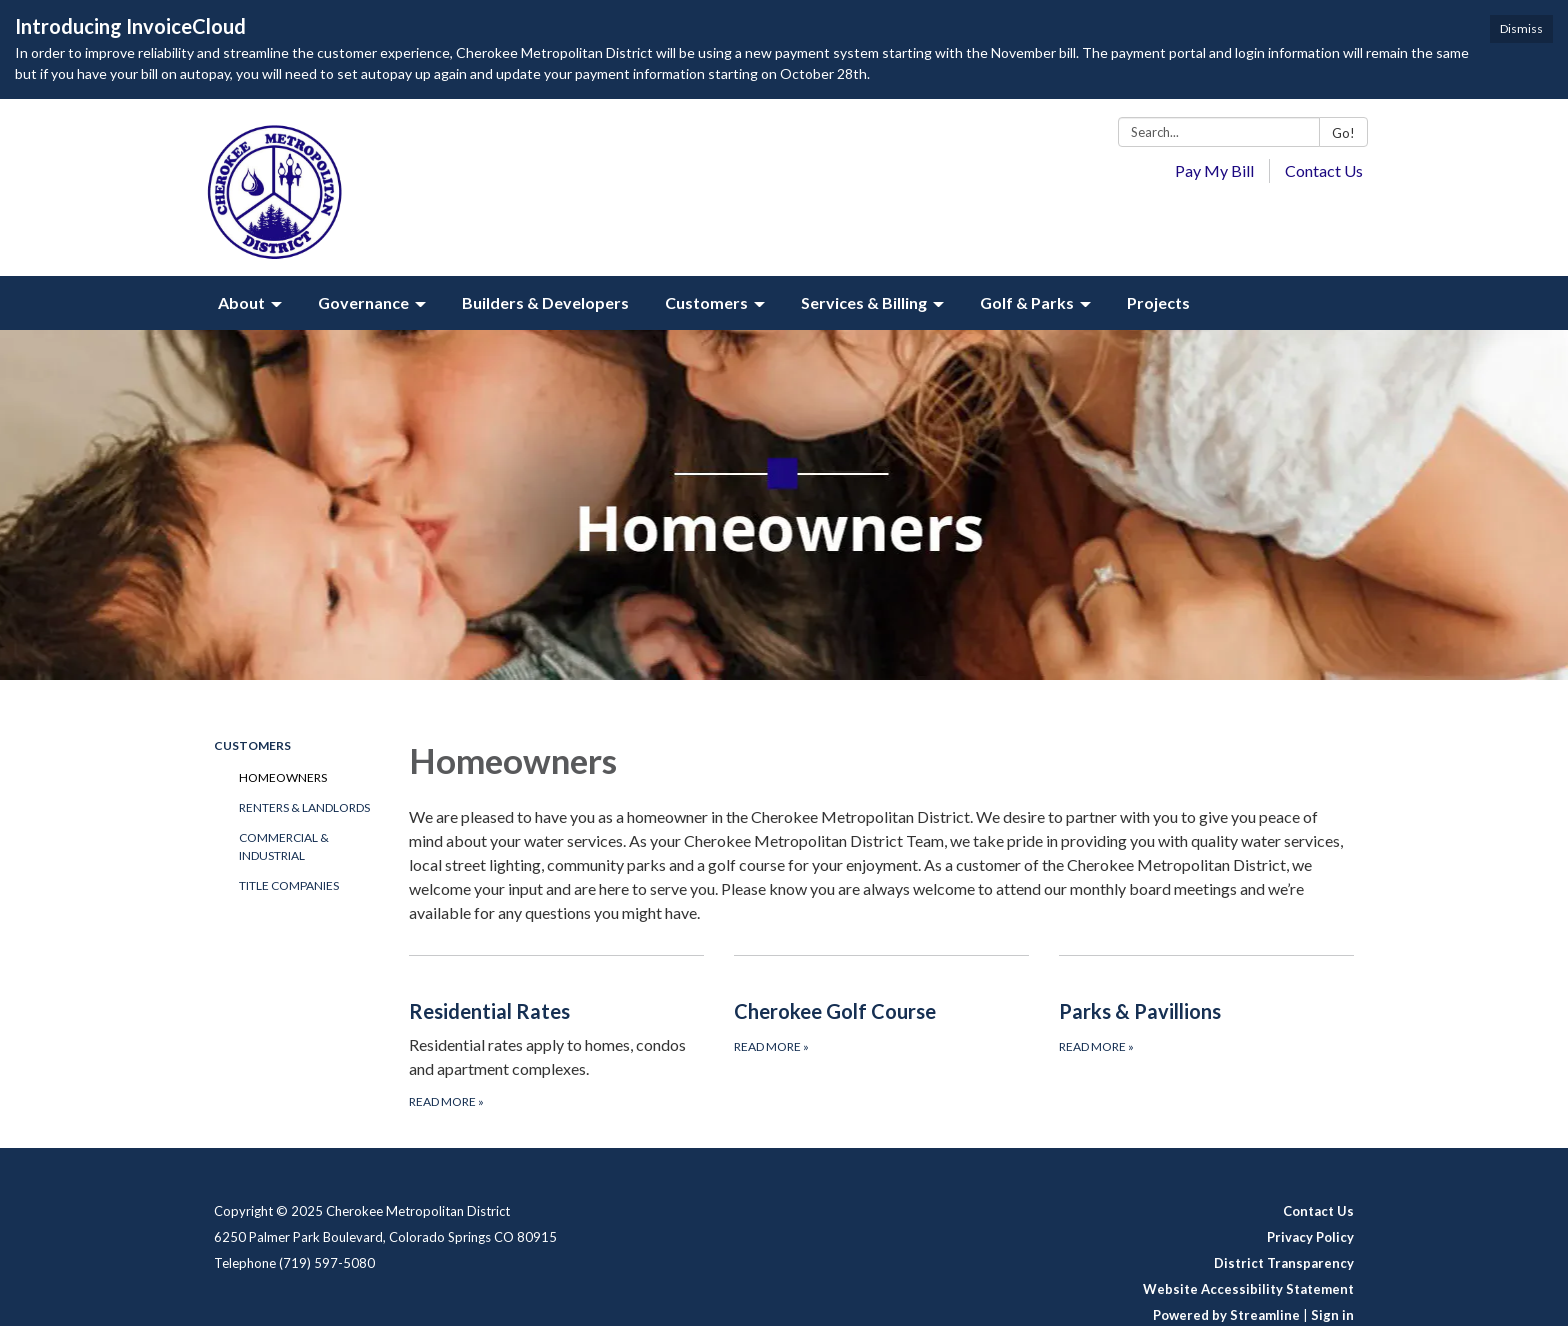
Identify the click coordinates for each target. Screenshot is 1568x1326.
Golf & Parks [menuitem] (1027, 302)
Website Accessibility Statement (1248, 1289)
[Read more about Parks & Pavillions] (1206, 1033)
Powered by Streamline (1226, 1315)
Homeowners (283, 777)
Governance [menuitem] (363, 302)
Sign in (1332, 1315)
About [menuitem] (241, 302)
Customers (252, 745)
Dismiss (1521, 28)
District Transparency (1284, 1263)
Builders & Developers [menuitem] (545, 302)
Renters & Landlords (304, 807)
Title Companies (289, 885)
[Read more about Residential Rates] (556, 1033)
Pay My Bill (1214, 170)
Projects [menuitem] (1158, 302)
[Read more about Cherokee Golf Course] (881, 1033)
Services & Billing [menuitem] (864, 302)
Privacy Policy (1310, 1237)
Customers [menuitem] (706, 302)
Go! (1343, 133)
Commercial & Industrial (284, 846)
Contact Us (1324, 170)
